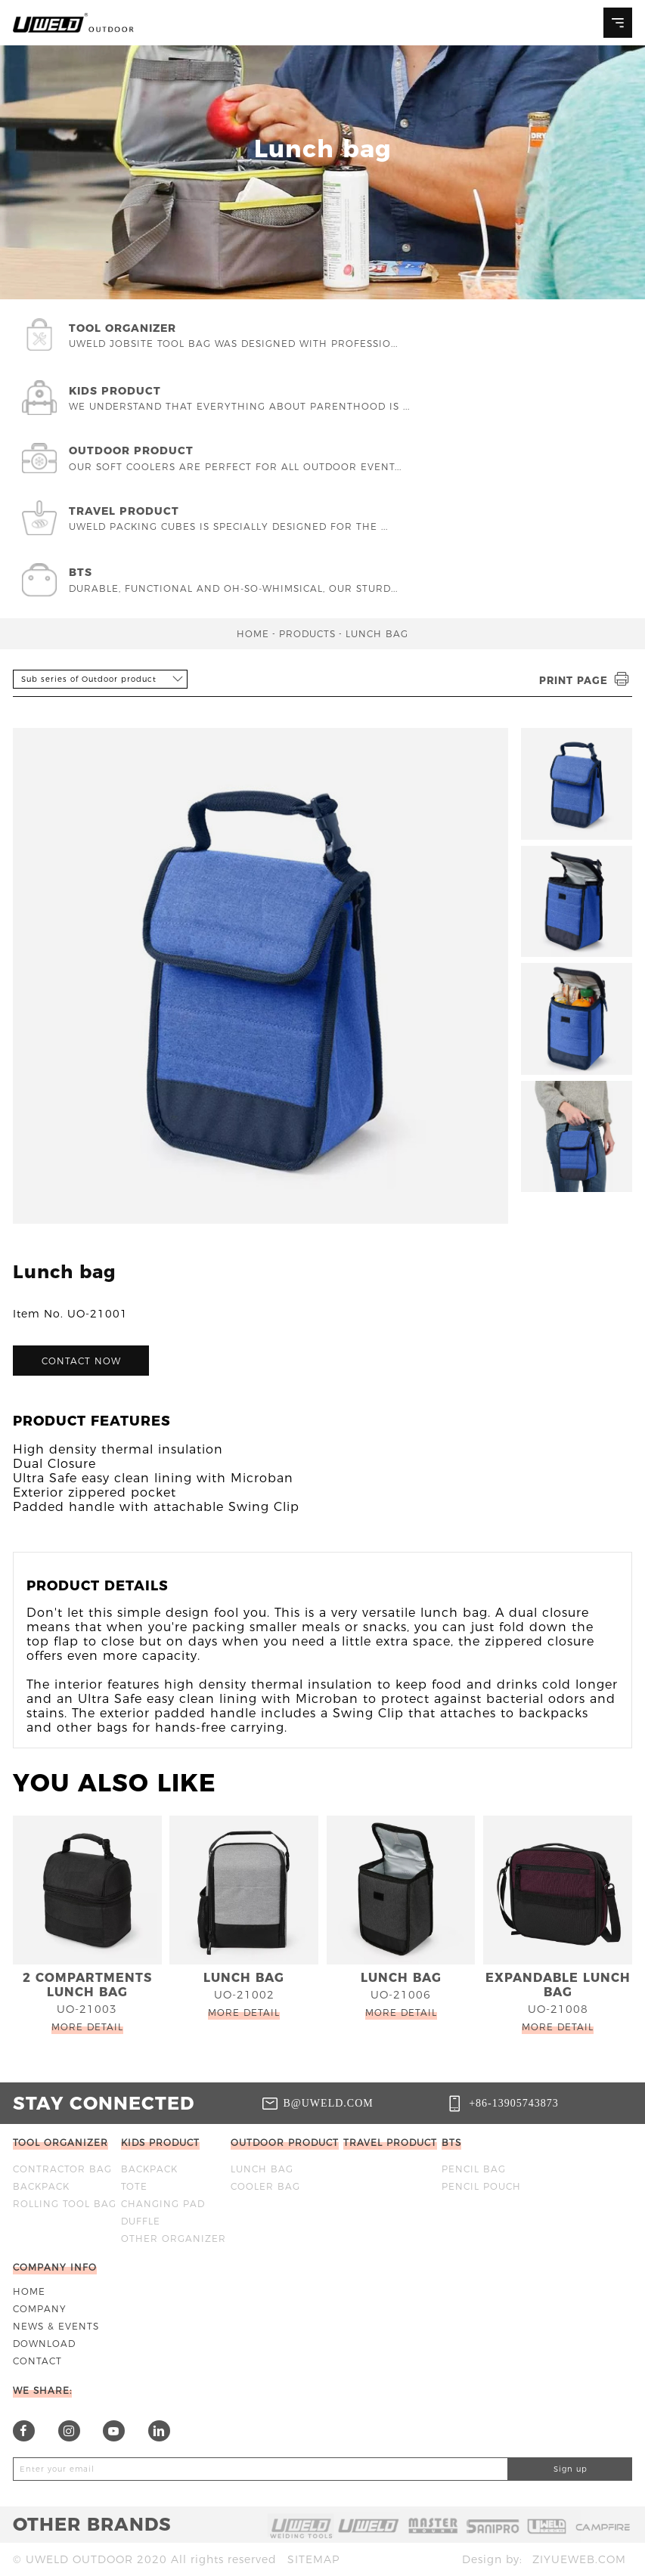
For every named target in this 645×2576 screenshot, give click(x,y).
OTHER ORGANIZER (173, 2238)
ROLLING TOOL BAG (64, 2203)
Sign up (571, 2469)
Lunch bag (377, 633)
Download (44, 2343)
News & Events (56, 2326)
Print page (585, 679)
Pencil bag (474, 2169)
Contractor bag (62, 2169)
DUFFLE (140, 2221)
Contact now (81, 1361)
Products (307, 633)
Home (253, 633)
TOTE (134, 2186)
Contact (37, 2361)
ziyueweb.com (579, 2559)
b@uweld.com (329, 2103)
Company (40, 2308)
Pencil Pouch (481, 2186)
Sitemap (313, 2559)
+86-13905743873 (514, 2103)
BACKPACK (41, 2186)
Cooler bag (265, 2186)
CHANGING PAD (163, 2203)
